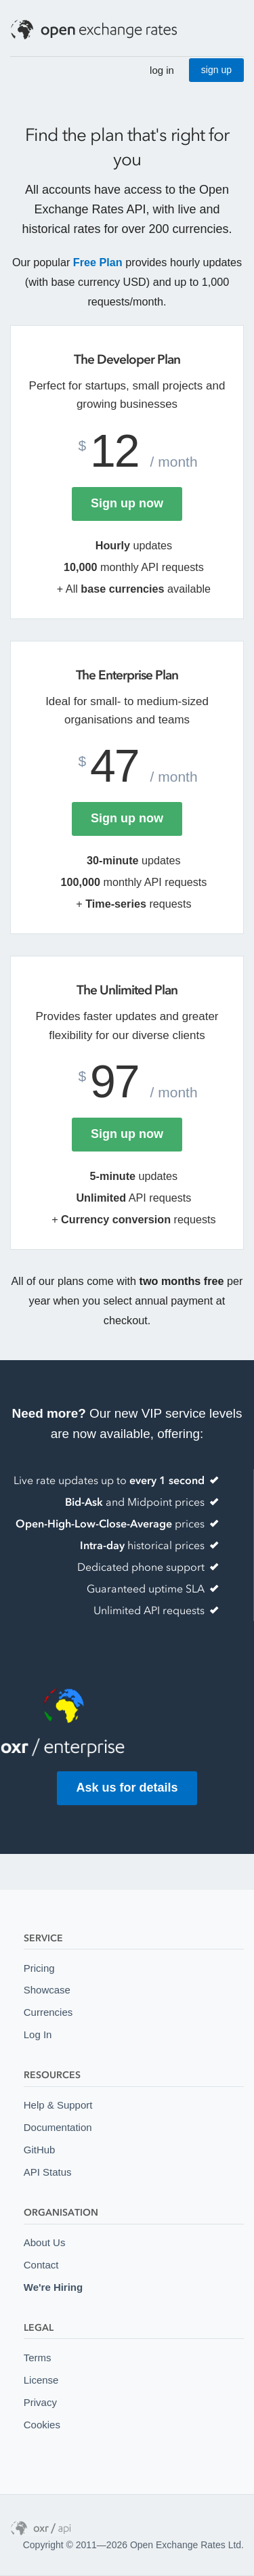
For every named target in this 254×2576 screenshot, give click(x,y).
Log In (38, 2034)
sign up (216, 69)
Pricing (39, 1968)
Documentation (58, 2127)
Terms (37, 2357)
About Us (45, 2242)
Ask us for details (126, 1787)
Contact (41, 2265)
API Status (48, 2172)
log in (162, 70)
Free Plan (98, 262)
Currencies (48, 2012)
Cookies (42, 2424)
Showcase (47, 1990)
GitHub (40, 2149)
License (41, 2380)
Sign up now (127, 503)
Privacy (40, 2402)
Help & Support (58, 2105)
